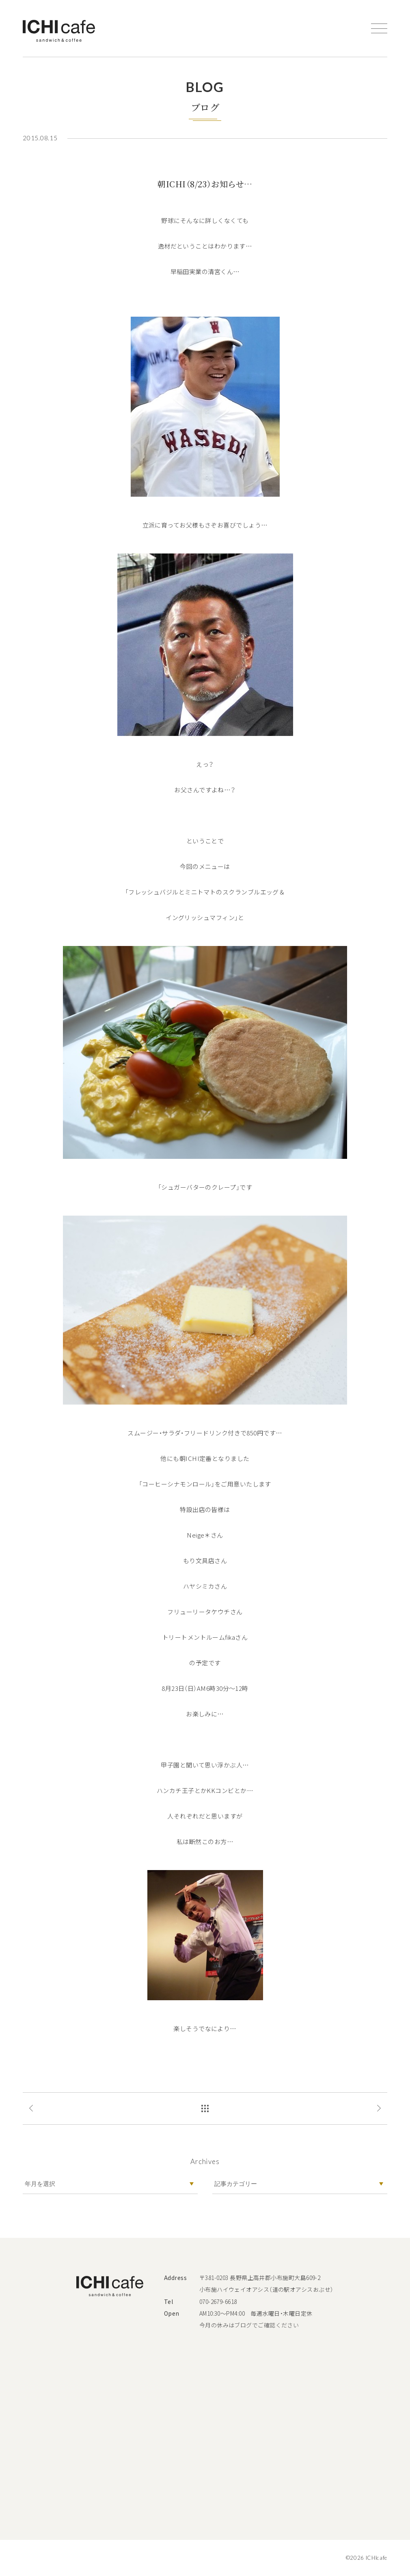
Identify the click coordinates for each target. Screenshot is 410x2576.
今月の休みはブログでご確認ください (249, 2325)
